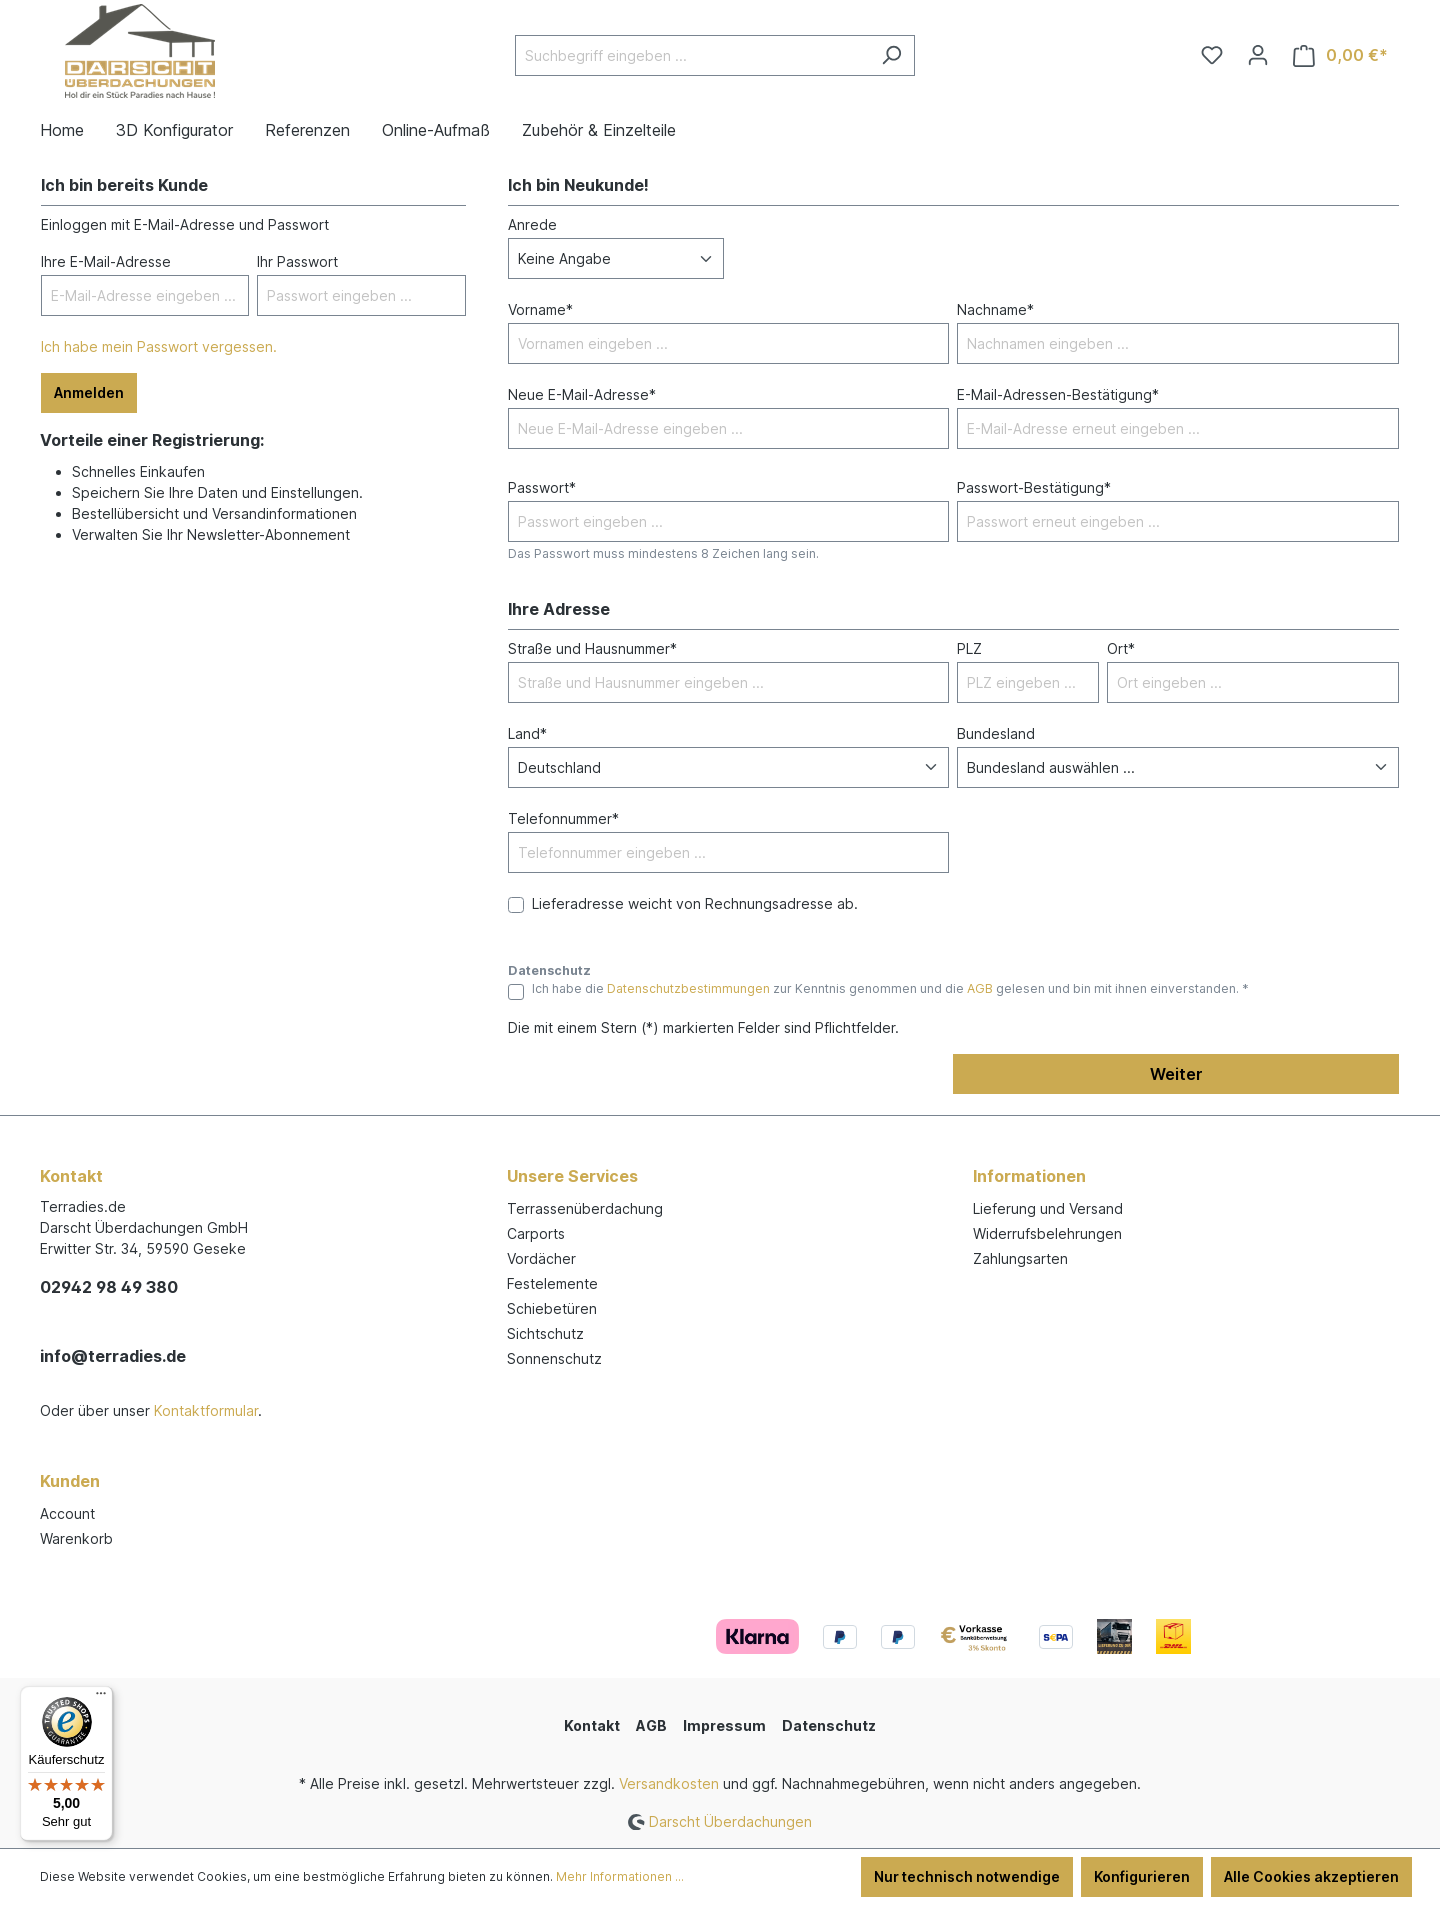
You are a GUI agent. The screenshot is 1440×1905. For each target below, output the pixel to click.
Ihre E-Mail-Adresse (106, 261)
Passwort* (542, 487)
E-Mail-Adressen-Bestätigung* (1058, 394)
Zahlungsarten (1020, 1258)
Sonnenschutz (554, 1358)
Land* (527, 733)
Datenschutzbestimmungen (688, 988)
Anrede (532, 224)
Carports (536, 1233)
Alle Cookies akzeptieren (1311, 1876)
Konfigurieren (1142, 1876)
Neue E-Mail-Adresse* (582, 394)
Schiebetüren (552, 1308)
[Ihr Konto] (1258, 55)
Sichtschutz (545, 1333)
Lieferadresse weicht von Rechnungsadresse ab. (695, 903)
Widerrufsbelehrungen (1047, 1233)
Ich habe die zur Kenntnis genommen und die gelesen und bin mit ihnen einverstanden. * (890, 988)
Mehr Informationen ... (620, 1876)
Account (67, 1513)
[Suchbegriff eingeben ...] (692, 55)
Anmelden (89, 392)
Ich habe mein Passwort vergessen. (159, 346)
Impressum (724, 1725)
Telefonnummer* (563, 818)
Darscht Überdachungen (730, 1821)
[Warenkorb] (1340, 55)
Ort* (1121, 648)
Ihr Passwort (297, 261)
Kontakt (592, 1725)
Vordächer (541, 1258)
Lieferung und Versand (1048, 1208)
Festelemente (552, 1283)
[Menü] (101, 1698)
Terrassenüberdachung (585, 1208)
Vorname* (540, 309)
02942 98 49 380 (109, 1287)
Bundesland (996, 733)
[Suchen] (891, 55)
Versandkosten (669, 1783)
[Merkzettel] (1212, 55)
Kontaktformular (206, 1410)
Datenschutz (829, 1725)
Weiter (1176, 1074)
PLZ (969, 648)
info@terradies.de (113, 1356)
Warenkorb (76, 1538)
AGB (980, 988)
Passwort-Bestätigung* (1034, 487)
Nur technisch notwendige (967, 1876)
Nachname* (995, 309)
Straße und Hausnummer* (592, 648)
